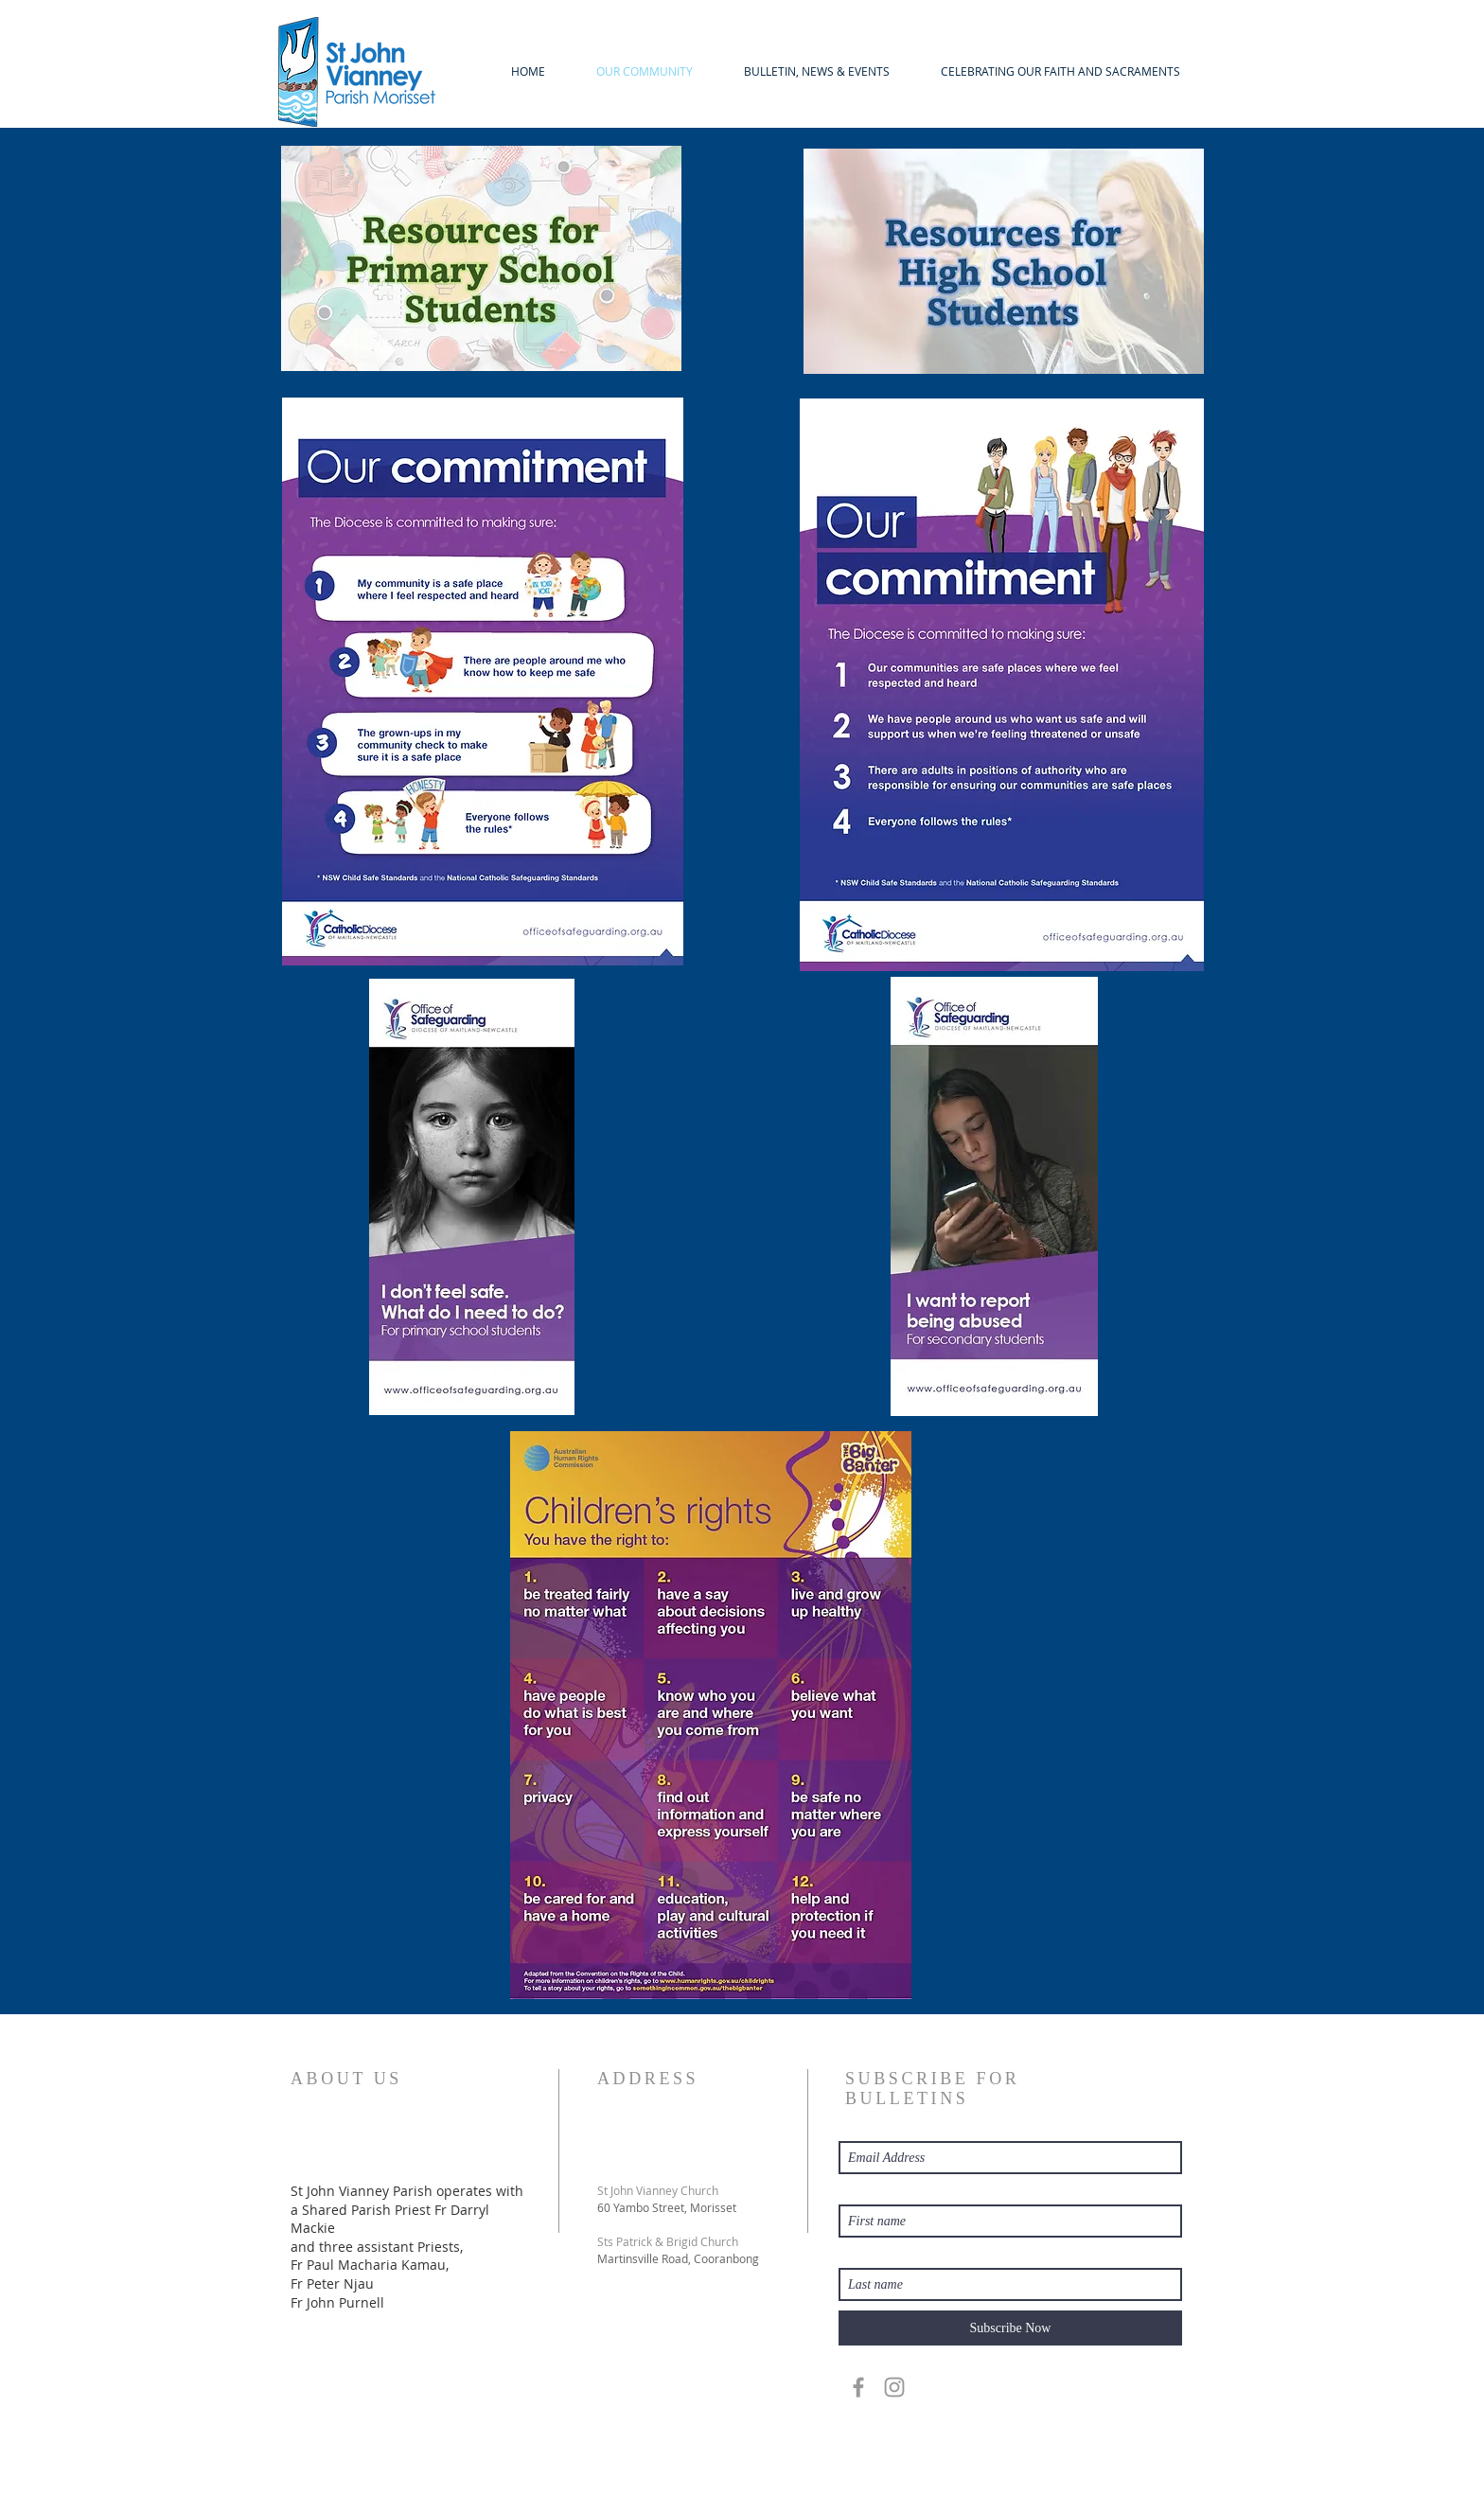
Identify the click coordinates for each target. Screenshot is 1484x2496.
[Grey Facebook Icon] (858, 2387)
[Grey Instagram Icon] (894, 2387)
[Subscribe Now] (1010, 2328)
